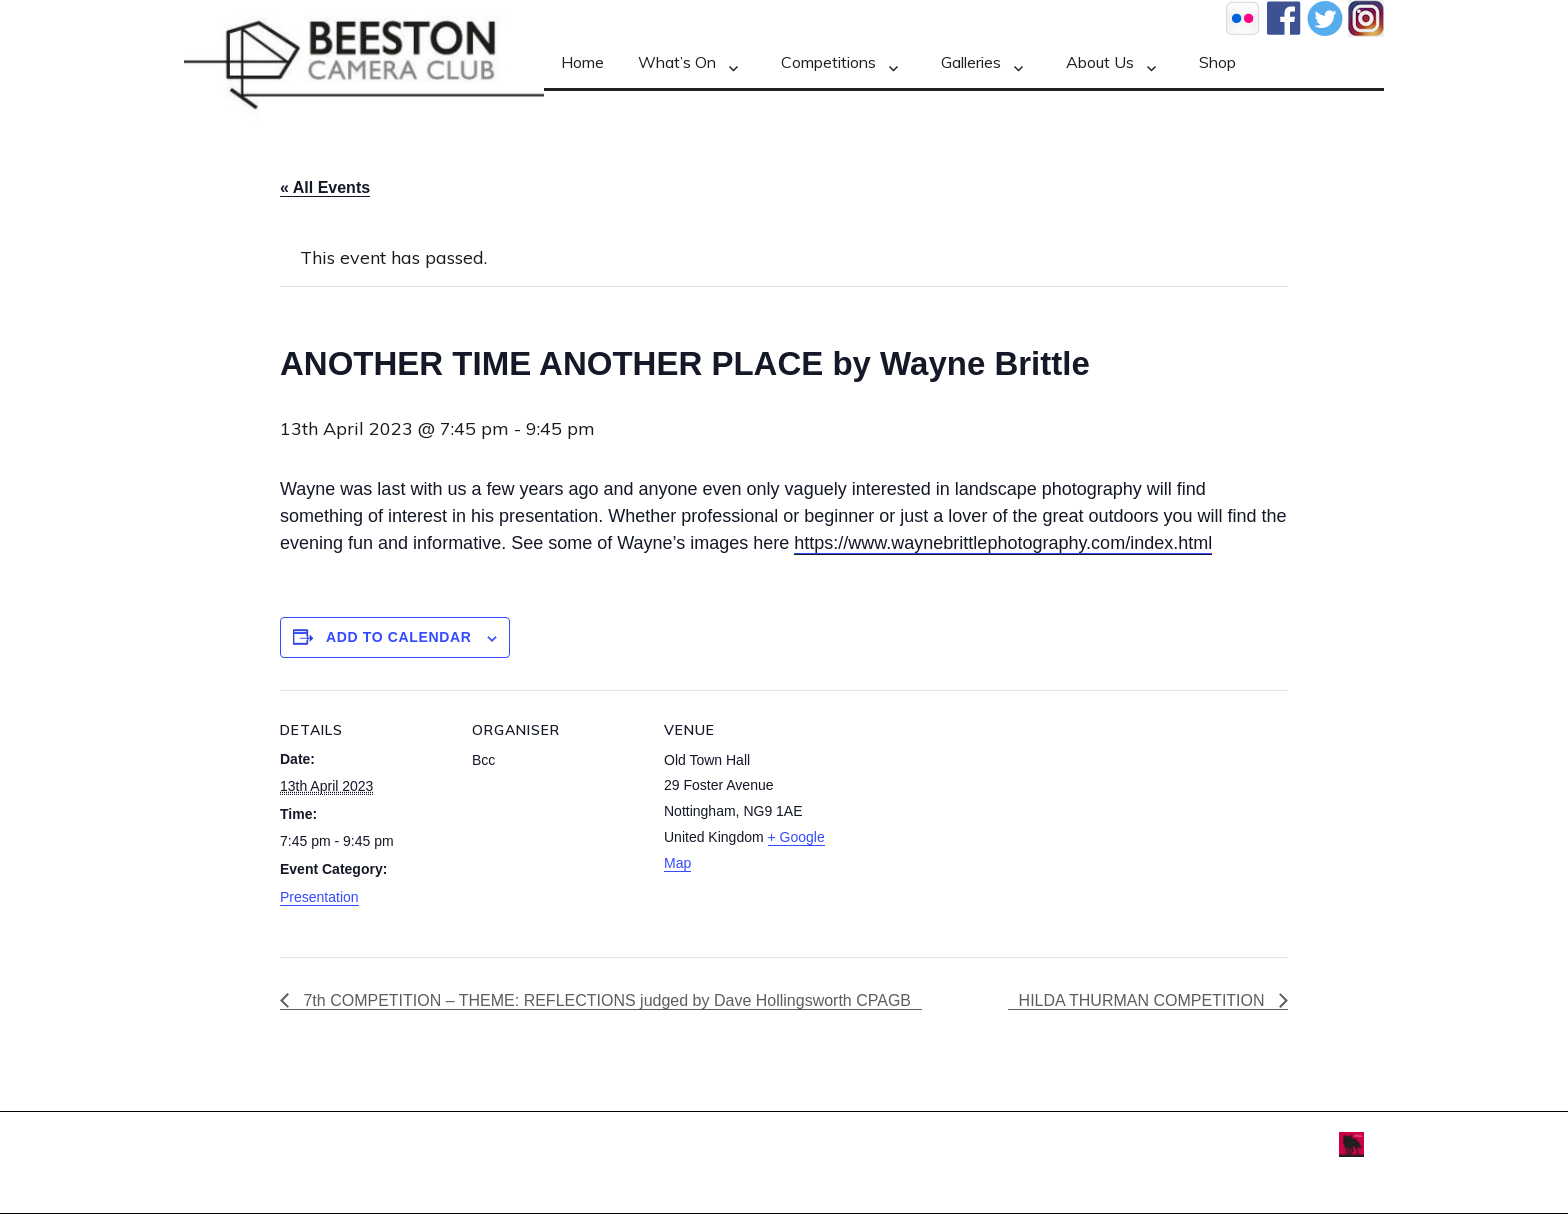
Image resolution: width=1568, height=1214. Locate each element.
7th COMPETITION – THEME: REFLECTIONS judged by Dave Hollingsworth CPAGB (605, 1000)
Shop (1217, 62)
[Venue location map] (961, 827)
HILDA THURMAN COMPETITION (1144, 1000)
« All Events (325, 187)
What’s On (677, 62)
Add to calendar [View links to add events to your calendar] (399, 637)
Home (582, 62)
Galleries (971, 62)
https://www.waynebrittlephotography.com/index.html (1003, 543)
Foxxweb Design (1288, 1142)
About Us (1100, 62)
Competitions (828, 62)
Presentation (319, 897)
